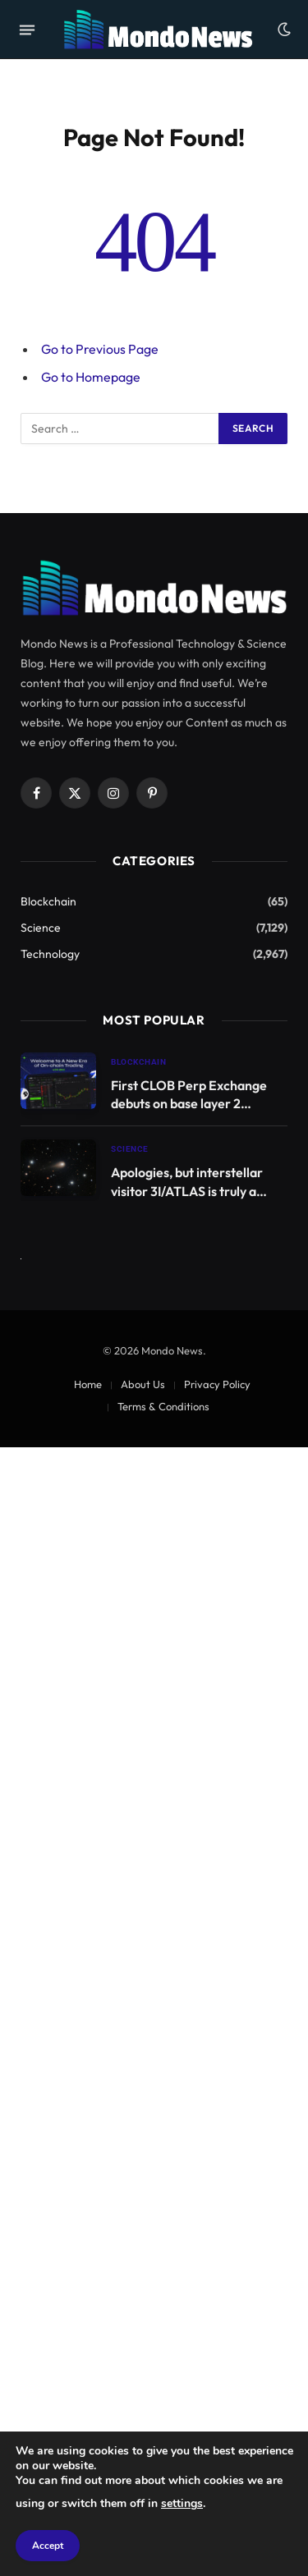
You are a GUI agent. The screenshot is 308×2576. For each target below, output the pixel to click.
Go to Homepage (90, 377)
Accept (47, 2545)
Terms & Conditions (163, 1406)
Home (88, 1384)
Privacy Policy (217, 1384)
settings (182, 2503)
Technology (50, 954)
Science (41, 927)
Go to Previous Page (100, 349)
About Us (143, 1384)
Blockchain (48, 901)
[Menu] (27, 29)
